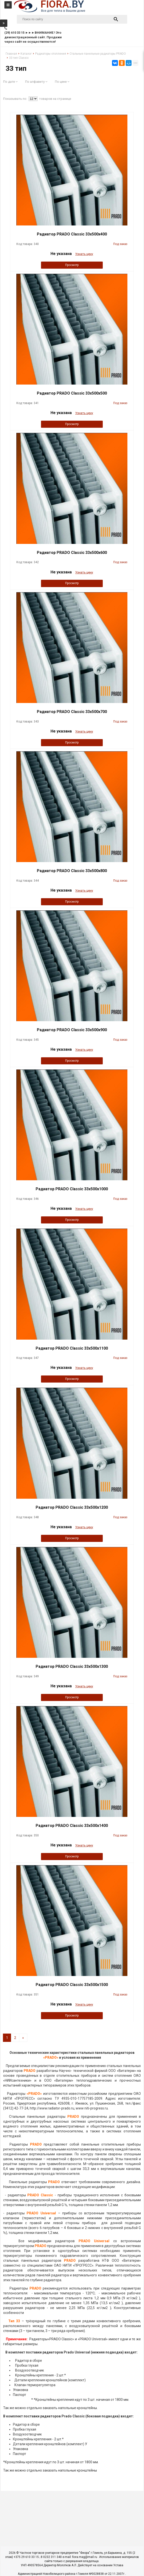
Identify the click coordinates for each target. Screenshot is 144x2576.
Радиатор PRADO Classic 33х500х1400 (72, 1825)
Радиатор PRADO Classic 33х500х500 (72, 393)
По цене (62, 81)
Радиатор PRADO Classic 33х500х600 (72, 552)
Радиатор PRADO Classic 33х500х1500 (72, 1984)
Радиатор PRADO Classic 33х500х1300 (72, 1666)
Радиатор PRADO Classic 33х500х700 (72, 711)
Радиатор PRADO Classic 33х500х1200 (72, 1507)
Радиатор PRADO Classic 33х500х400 (72, 234)
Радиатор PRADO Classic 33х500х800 (72, 870)
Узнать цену (84, 254)
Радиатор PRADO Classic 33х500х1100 (72, 1348)
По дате (10, 81)
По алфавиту (36, 81)
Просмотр (72, 265)
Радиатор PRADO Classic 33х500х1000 (72, 1189)
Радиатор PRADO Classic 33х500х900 (72, 1030)
